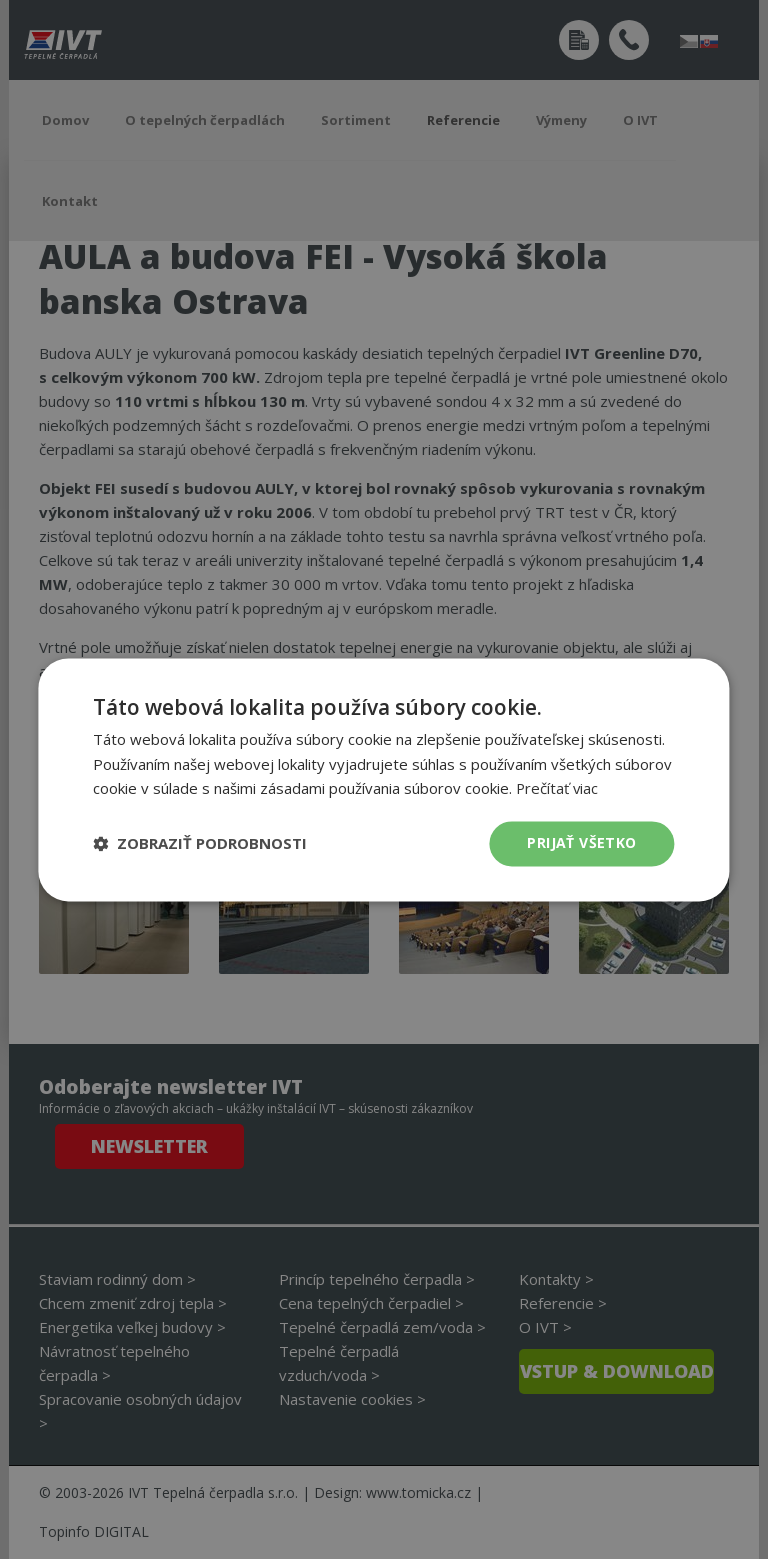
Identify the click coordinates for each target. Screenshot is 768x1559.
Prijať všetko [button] (581, 842)
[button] (200, 844)
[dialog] (383, 779)
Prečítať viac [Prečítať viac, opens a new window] (558, 789)
